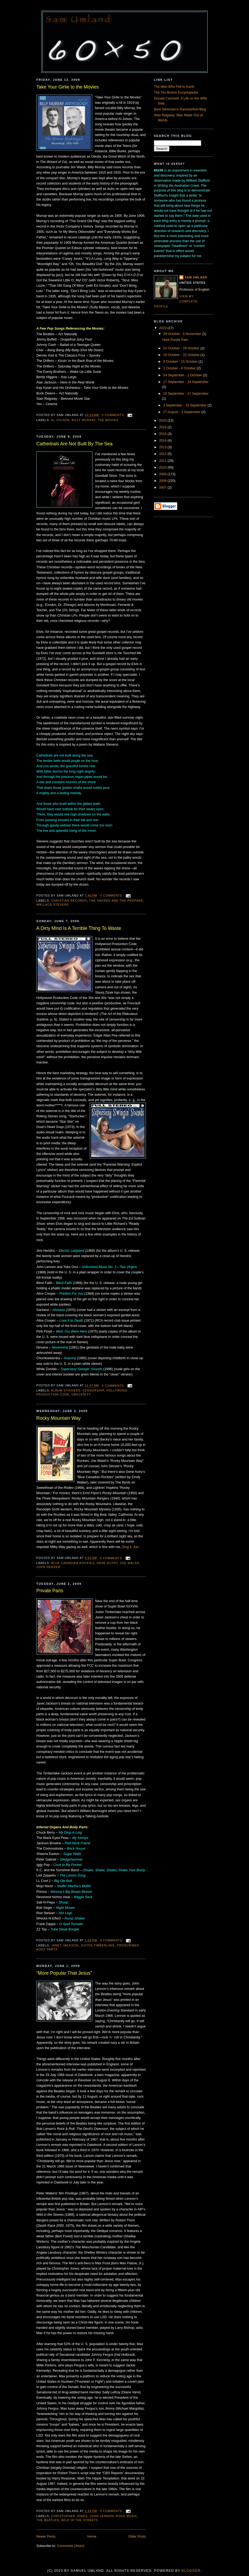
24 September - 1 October (183, 375)
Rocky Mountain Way (58, 1418)
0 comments (113, 415)
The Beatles (47, 2520)
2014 (163, 440)
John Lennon (102, 2516)
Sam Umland (196, 277)
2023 (163, 328)
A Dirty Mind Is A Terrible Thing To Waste (78, 928)
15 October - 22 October (181, 355)
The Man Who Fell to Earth (174, 87)
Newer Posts (45, 2536)
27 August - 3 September (182, 412)
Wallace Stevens (52, 904)
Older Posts (137, 2536)
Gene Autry (107, 1563)
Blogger (191, 2571)
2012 (163, 454)
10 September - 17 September (186, 393)
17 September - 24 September (186, 382)
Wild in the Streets (79, 2520)
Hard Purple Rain (175, 340)
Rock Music (126, 2516)
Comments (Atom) (70, 2546)
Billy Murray (83, 420)
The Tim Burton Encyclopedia (176, 92)
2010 (163, 467)
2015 (163, 434)
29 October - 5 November (182, 334)
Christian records (69, 900)
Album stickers (65, 1390)
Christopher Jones (69, 2516)
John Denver (48, 1567)
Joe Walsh (129, 1563)
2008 (163, 481)
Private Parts (49, 1590)
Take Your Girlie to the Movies (67, 87)
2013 (163, 447)
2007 (163, 487)
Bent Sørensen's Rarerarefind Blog (180, 109)
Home (91, 2536)
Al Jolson (60, 420)
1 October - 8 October (180, 368)
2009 (163, 474)
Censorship (93, 1390)
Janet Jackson (65, 1945)
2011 (163, 461)
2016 (163, 427)
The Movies (108, 420)
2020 (163, 420)
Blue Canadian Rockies (73, 1563)
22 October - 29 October (181, 348)
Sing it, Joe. (131, 1547)
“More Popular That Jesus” (64, 1973)
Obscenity (81, 1394)
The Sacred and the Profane (116, 900)
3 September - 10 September (185, 405)
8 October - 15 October (181, 361)
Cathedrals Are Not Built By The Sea (74, 443)
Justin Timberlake (98, 1945)
